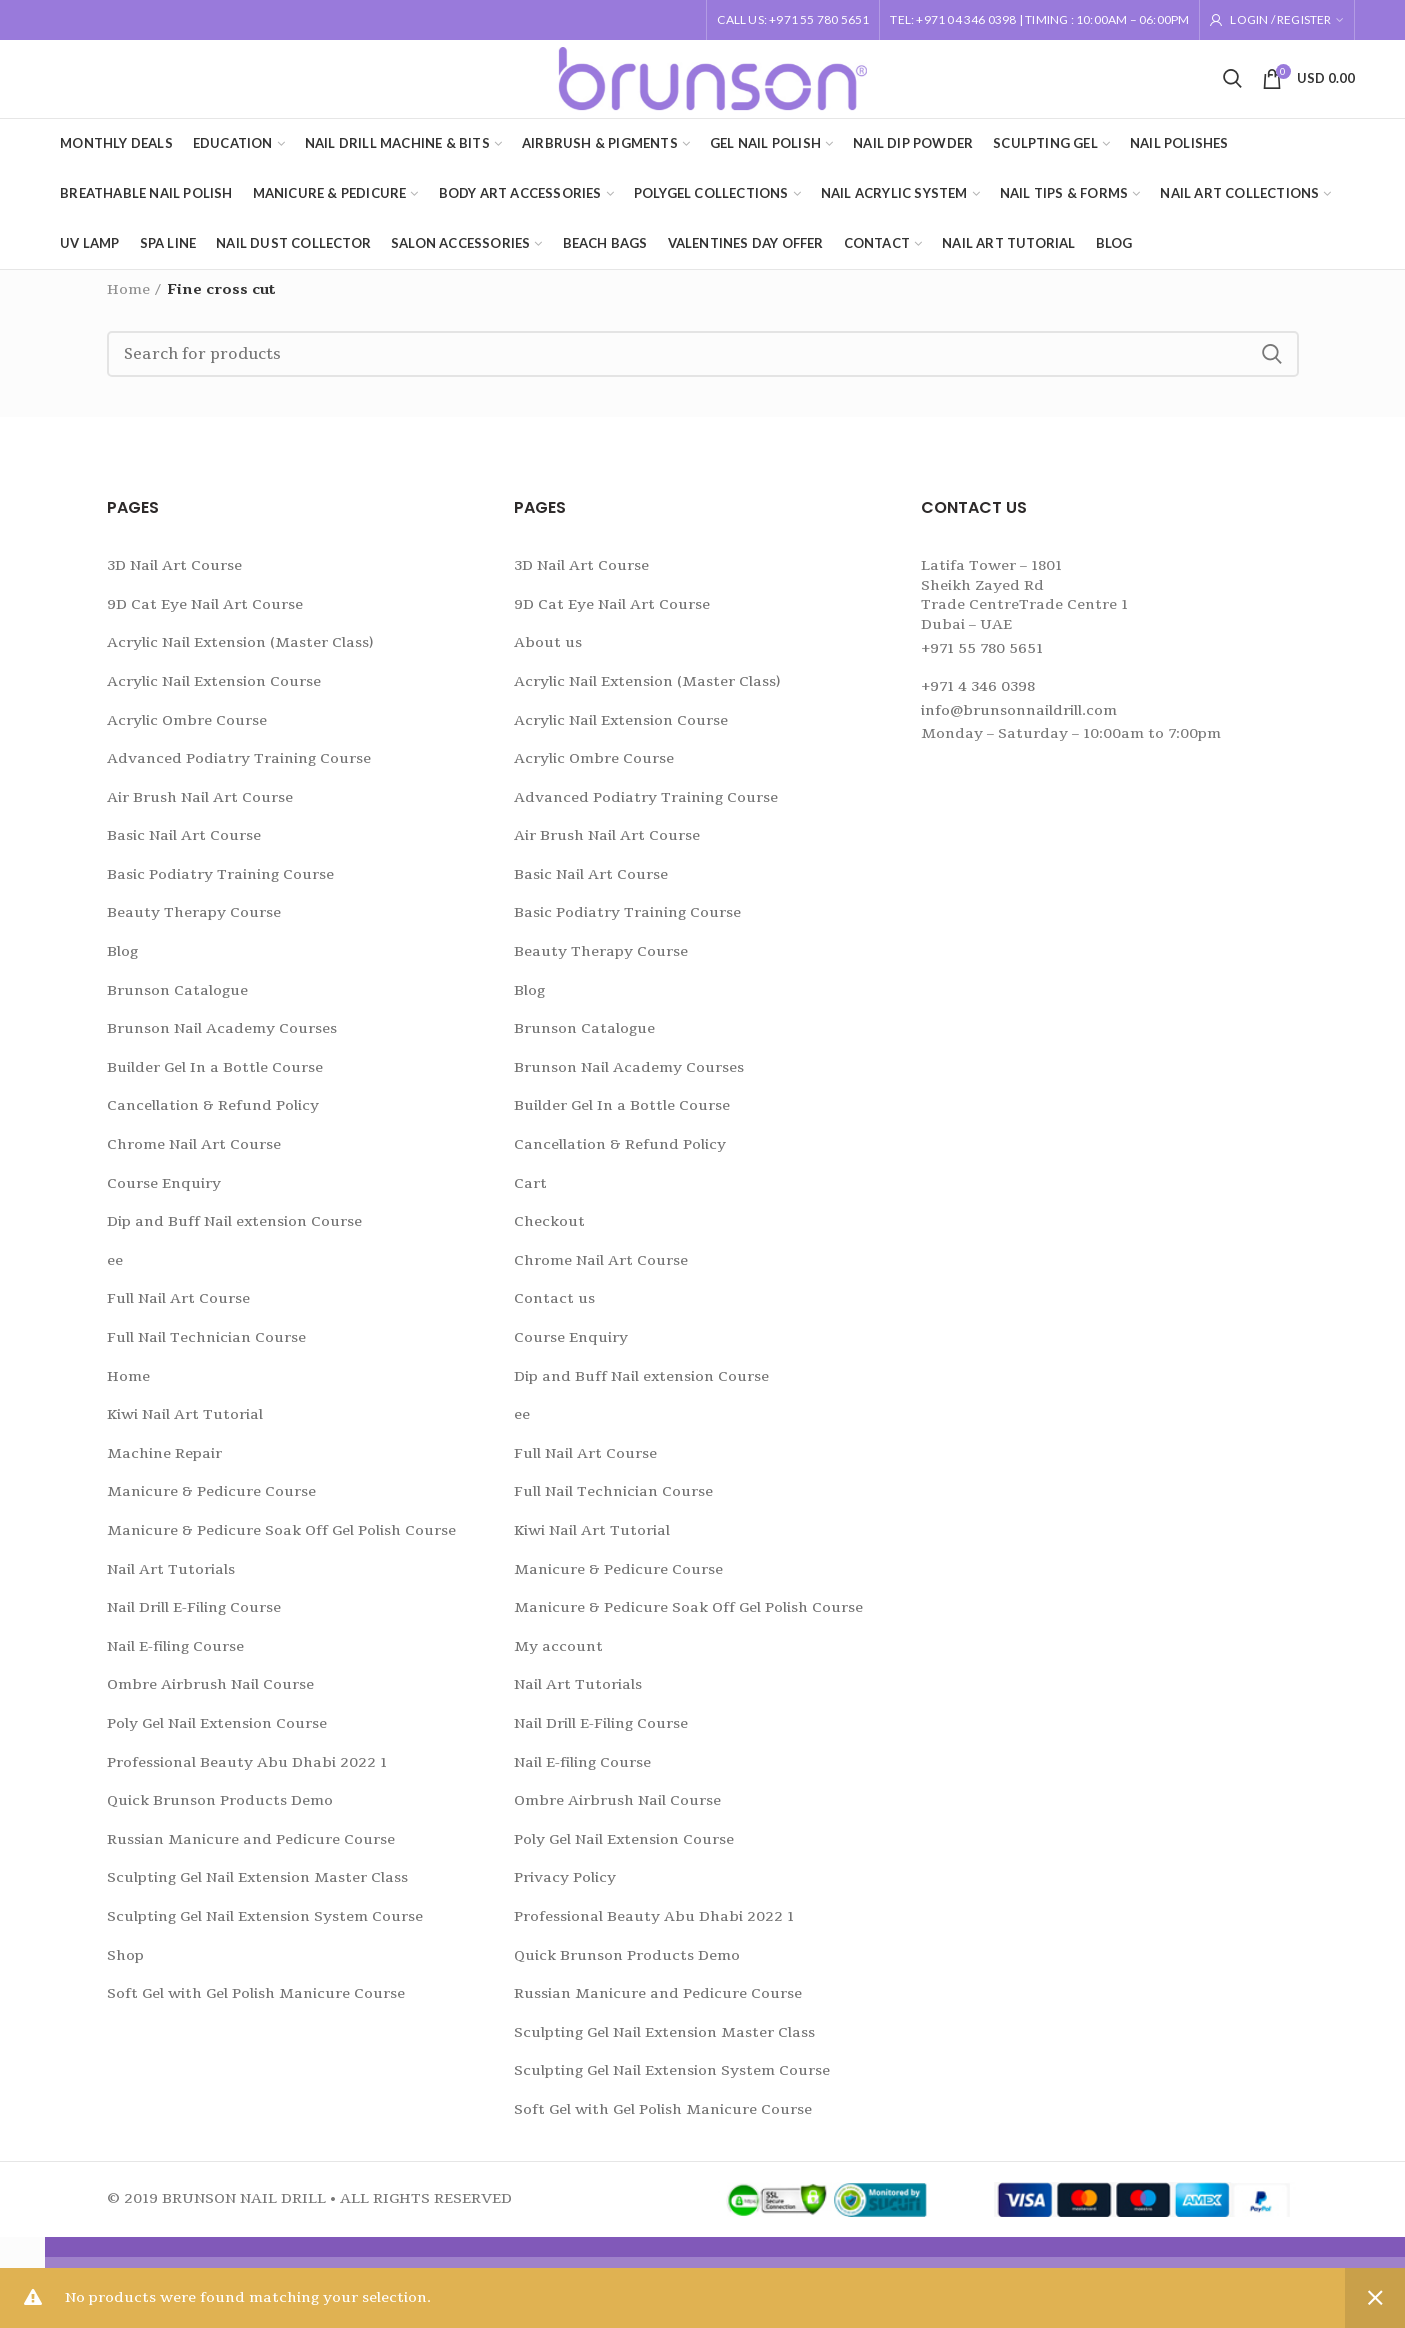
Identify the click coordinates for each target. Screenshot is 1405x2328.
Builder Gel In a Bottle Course (215, 1079)
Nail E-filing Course (175, 1658)
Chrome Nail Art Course (194, 1156)
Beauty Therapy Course (194, 925)
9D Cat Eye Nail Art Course (205, 616)
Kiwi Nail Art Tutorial (185, 1426)
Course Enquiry (164, 1195)
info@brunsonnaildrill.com (1019, 722)
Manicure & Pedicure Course (211, 1504)
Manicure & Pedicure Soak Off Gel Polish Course (281, 1542)
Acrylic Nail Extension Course (214, 693)
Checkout (549, 1233)
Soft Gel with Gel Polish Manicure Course (256, 2005)
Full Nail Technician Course (206, 1349)
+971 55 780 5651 (982, 660)
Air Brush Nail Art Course (200, 809)
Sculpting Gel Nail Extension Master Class (257, 1890)
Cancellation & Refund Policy (213, 1118)
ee (115, 1272)
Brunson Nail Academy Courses (222, 1041)
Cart (530, 1195)
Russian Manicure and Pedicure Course (251, 1851)
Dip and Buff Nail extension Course (234, 1233)
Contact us (554, 1311)
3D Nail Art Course (174, 577)
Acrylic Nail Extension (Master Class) (240, 655)
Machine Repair (164, 1465)
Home (128, 301)
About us (548, 655)
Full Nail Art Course (178, 1311)
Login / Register (1280, 19)
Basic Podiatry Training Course (220, 886)
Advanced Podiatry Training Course (239, 770)
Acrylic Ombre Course (187, 732)
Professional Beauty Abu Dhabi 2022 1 (247, 1774)
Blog (122, 963)
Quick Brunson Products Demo (220, 1812)
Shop (125, 1967)
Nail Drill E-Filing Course (194, 1619)
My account (558, 1658)
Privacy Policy (565, 1890)
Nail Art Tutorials (171, 1581)
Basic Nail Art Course (184, 848)
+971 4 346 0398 (978, 698)
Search (1272, 366)
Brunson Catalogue (177, 1002)
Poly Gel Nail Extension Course (217, 1735)
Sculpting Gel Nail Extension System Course (265, 1928)
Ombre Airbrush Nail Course (210, 1697)
